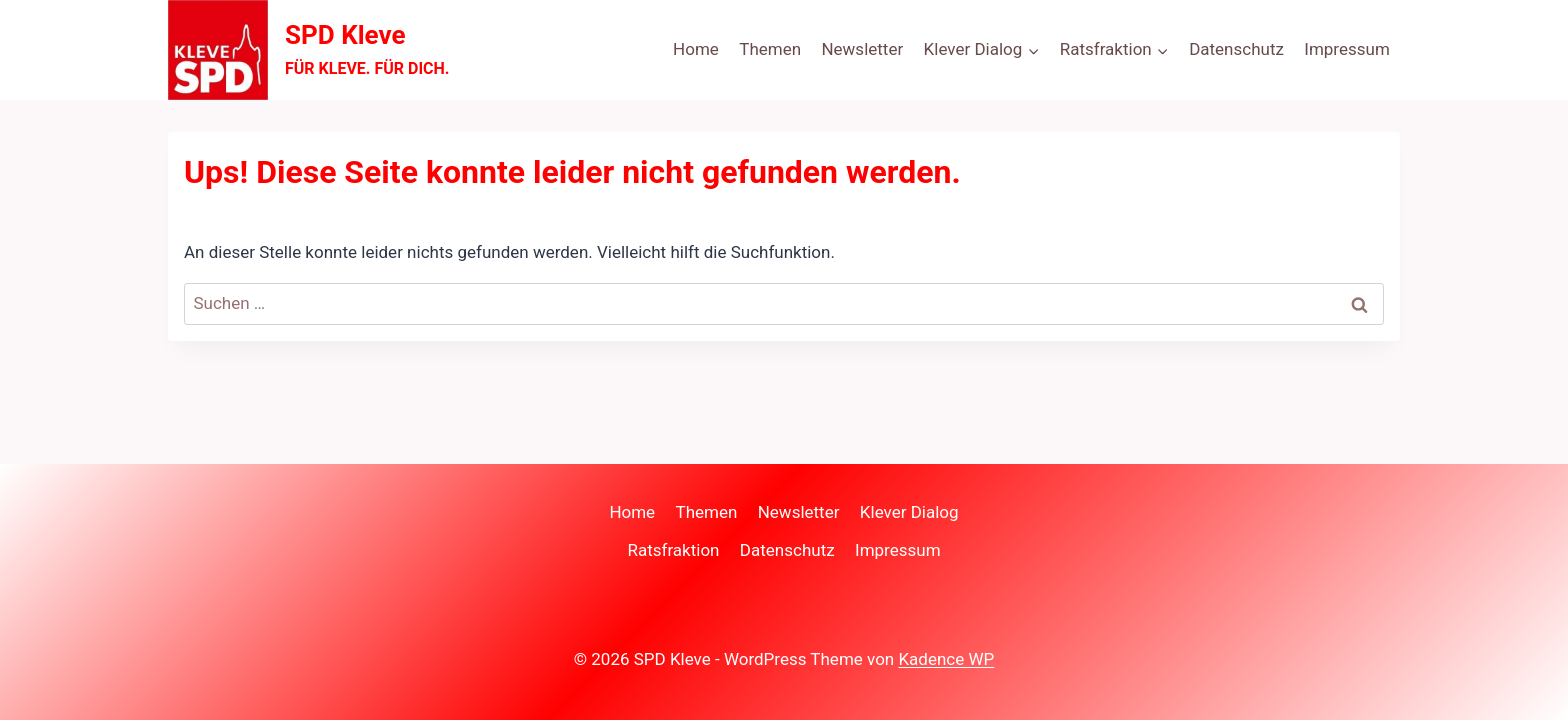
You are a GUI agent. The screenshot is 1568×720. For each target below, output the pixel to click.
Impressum (1347, 49)
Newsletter (862, 49)
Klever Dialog (909, 512)
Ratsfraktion (673, 550)
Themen (770, 49)
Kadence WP (946, 659)
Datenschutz (1236, 49)
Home (696, 49)
